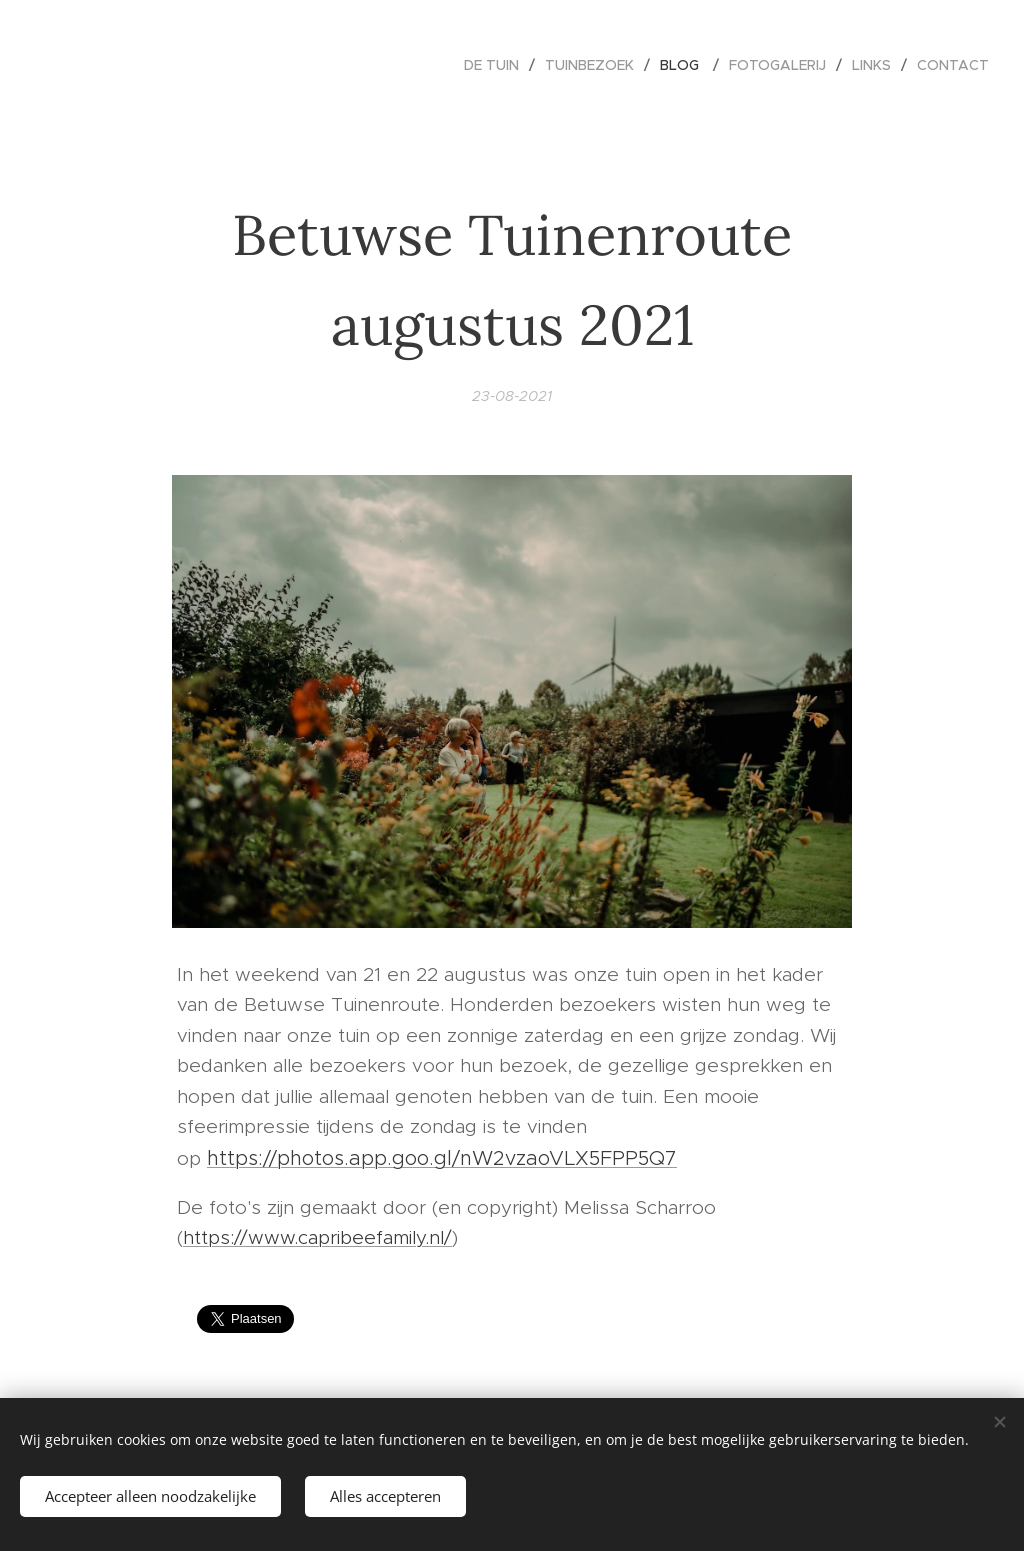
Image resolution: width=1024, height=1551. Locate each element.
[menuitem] (497, 65)
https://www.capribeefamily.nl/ (317, 1237)
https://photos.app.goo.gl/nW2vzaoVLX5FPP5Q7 (442, 1158)
